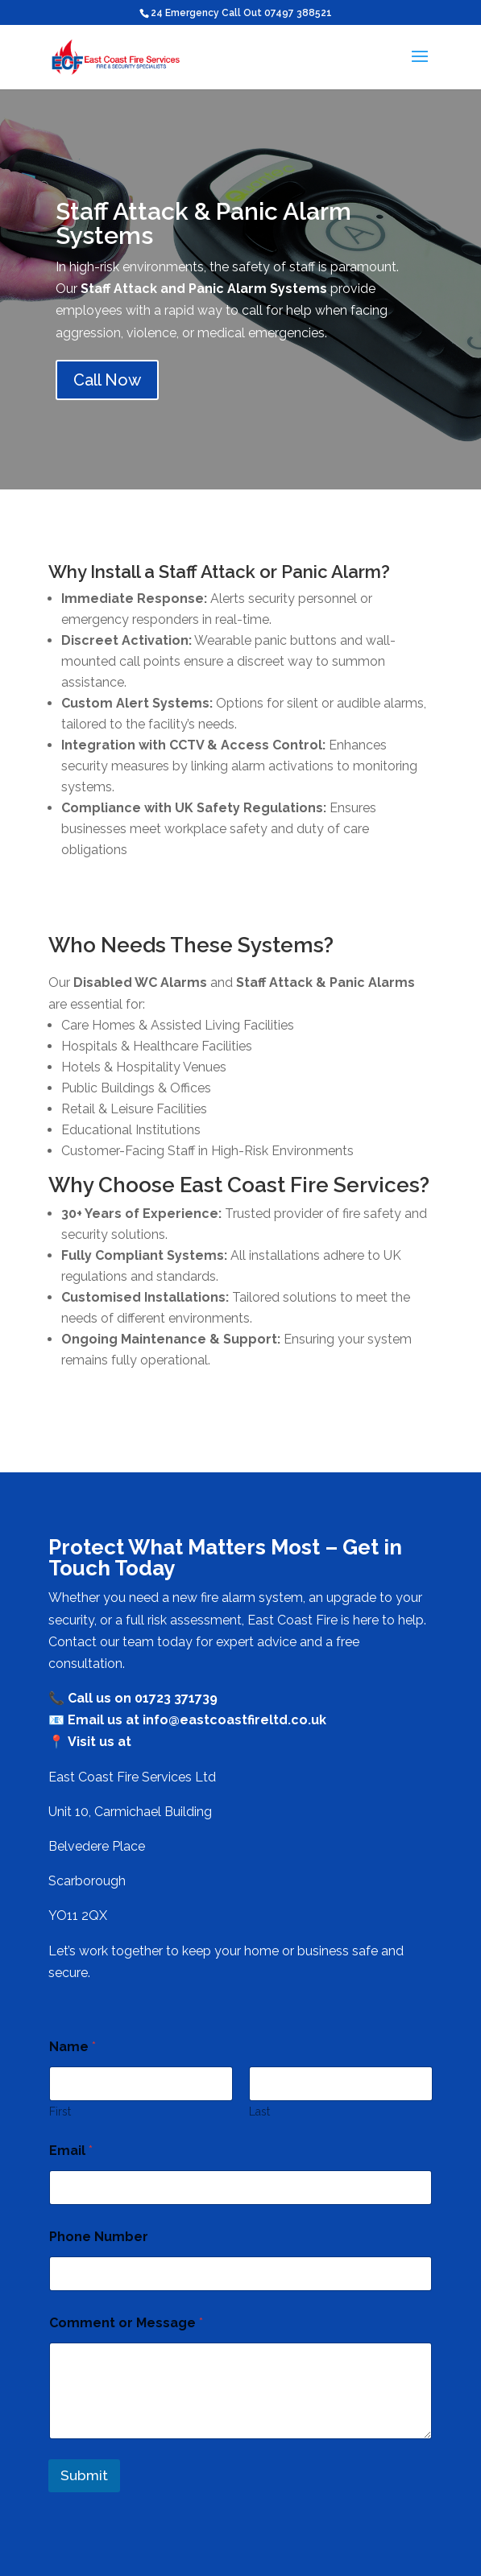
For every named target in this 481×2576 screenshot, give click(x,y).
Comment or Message (126, 2322)
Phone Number (98, 2236)
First (60, 2111)
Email (71, 2150)
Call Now (107, 380)
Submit (84, 2475)
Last (259, 2111)
